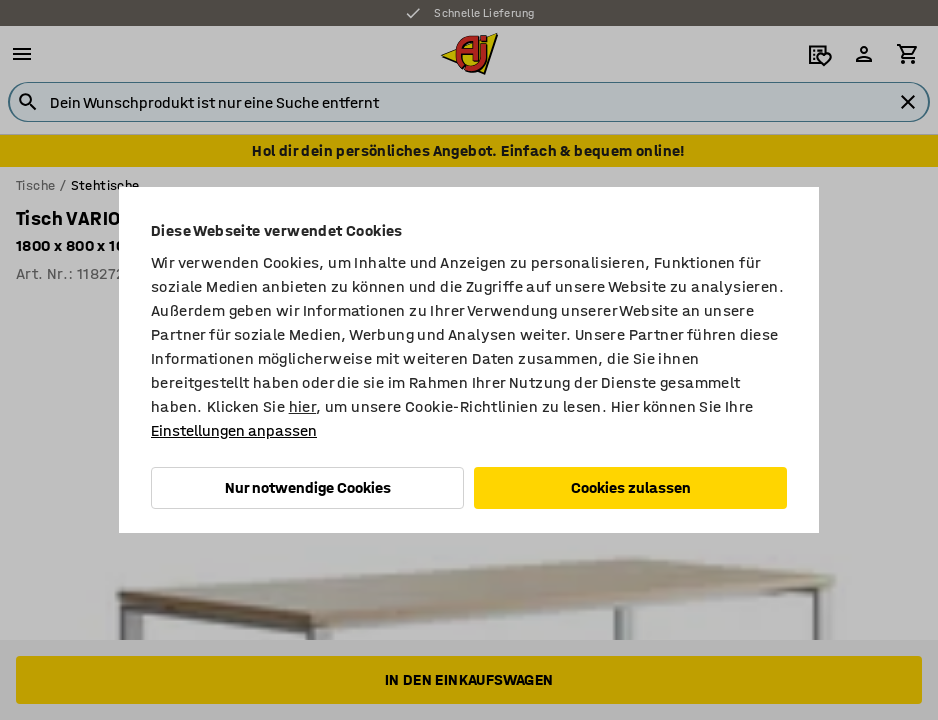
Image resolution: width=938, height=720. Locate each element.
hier (303, 406)
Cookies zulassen (631, 487)
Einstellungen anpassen (234, 430)
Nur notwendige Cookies (308, 487)
